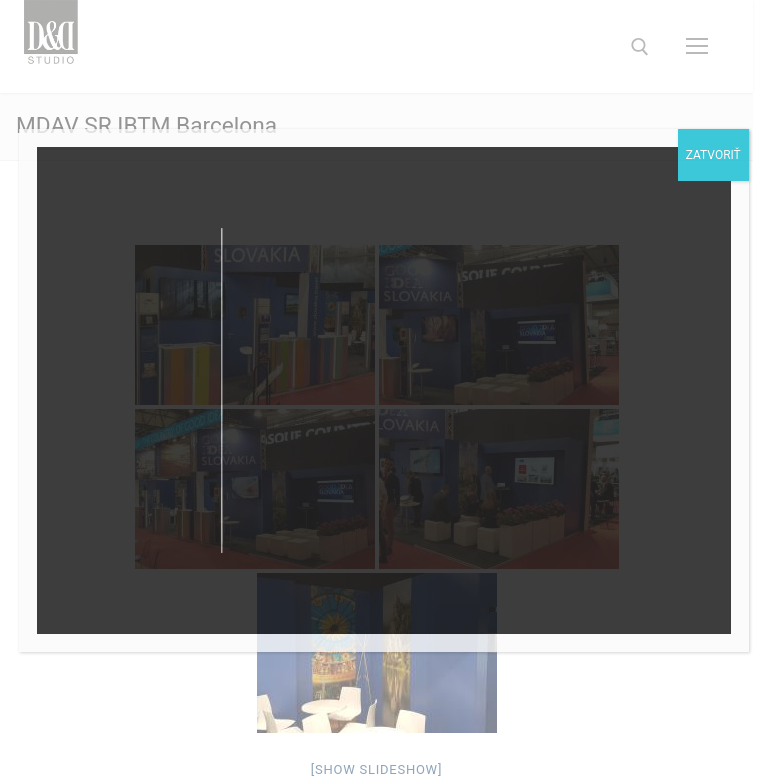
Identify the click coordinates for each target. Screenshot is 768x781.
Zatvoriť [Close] (713, 155)
